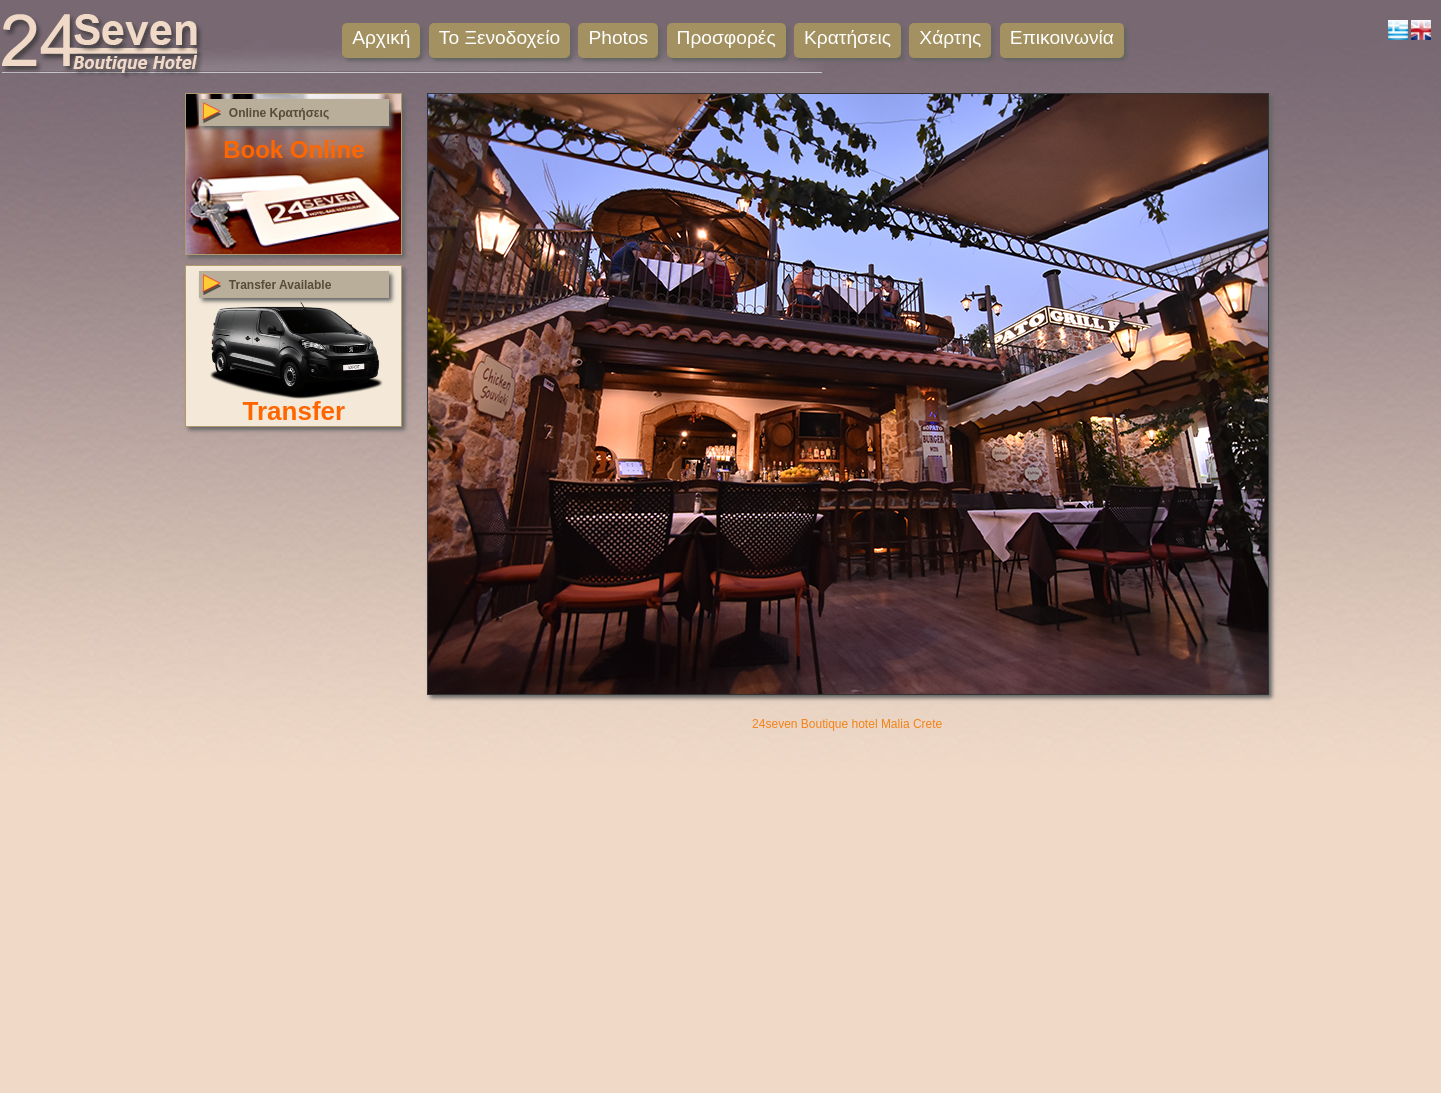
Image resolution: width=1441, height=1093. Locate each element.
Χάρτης (950, 37)
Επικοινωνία (1062, 37)
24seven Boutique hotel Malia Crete (847, 724)
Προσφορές (726, 37)
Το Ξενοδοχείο (499, 37)
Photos (618, 37)
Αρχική (381, 37)
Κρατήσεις (847, 37)
